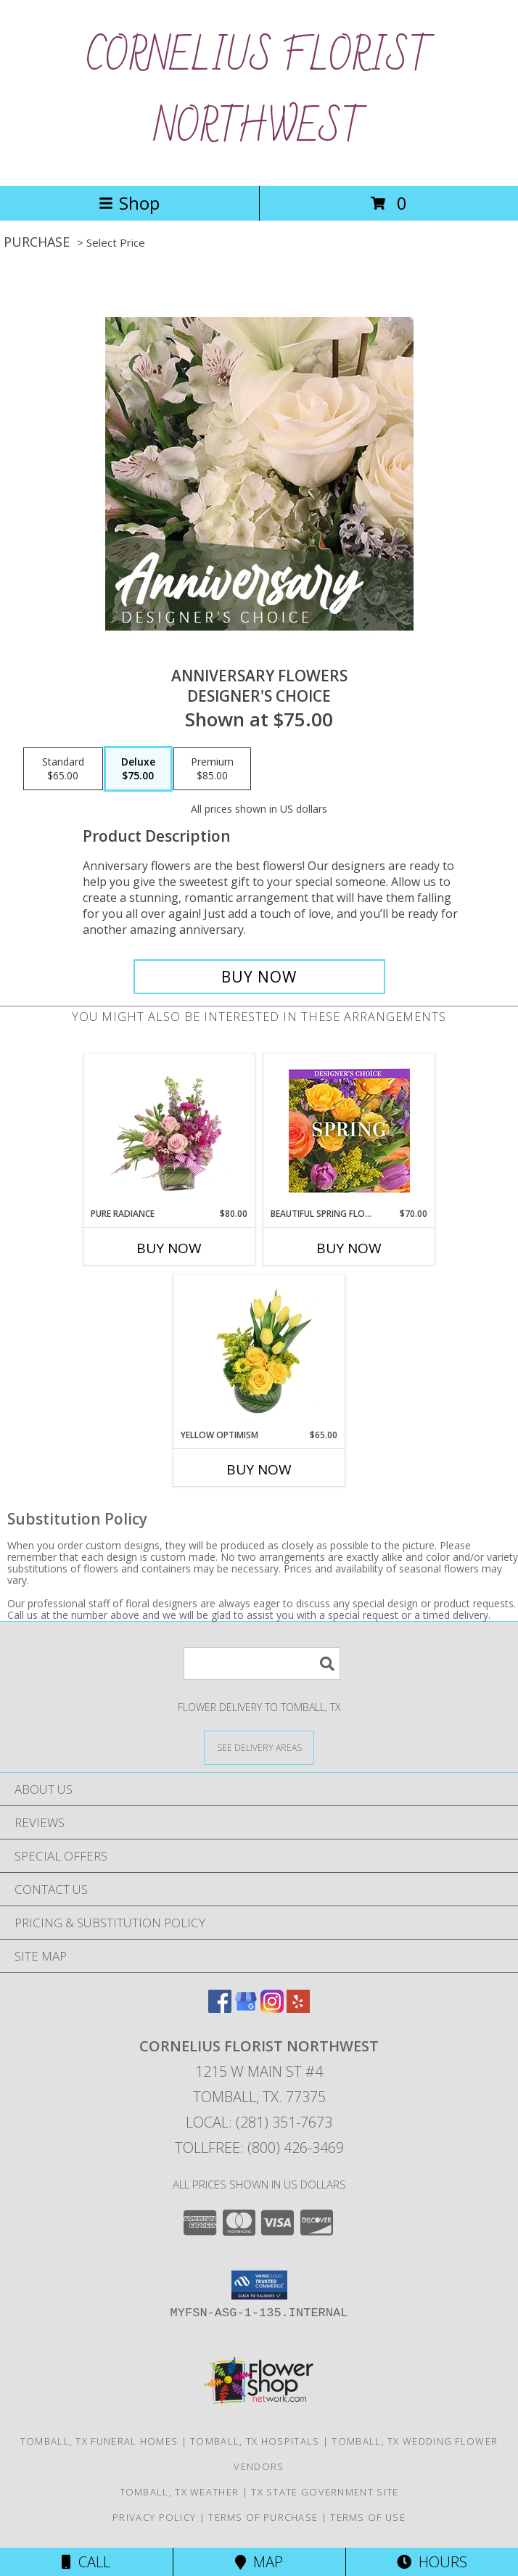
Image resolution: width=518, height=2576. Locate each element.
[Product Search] (262, 1663)
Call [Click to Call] (86, 2562)
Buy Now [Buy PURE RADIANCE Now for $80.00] (169, 1248)
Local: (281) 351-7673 (259, 2122)
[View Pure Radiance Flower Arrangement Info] (169, 1130)
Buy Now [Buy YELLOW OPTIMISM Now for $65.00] (259, 1469)
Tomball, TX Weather (179, 2491)
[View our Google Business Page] (246, 2008)
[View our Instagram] (272, 2008)
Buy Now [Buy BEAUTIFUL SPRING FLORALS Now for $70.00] (349, 1248)
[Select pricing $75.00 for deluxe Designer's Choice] (138, 769)
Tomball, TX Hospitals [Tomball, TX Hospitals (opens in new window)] (254, 2441)
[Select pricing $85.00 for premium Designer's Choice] (212, 769)
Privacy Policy (154, 2517)
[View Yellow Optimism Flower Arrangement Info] (259, 1352)
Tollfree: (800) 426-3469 (259, 2147)
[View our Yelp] (298, 2008)
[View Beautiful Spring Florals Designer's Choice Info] (349, 1131)
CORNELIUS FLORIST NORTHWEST (259, 93)
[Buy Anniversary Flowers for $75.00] (259, 976)
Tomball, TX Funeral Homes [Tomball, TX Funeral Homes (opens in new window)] (99, 2441)
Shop (129, 203)
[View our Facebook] (219, 2008)
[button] (259, 2285)
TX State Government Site (324, 2491)
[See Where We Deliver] (259, 1747)
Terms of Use (368, 2517)
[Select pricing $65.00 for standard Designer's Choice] (63, 769)
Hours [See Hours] (432, 2562)
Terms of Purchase (263, 2517)
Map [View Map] (259, 2562)
